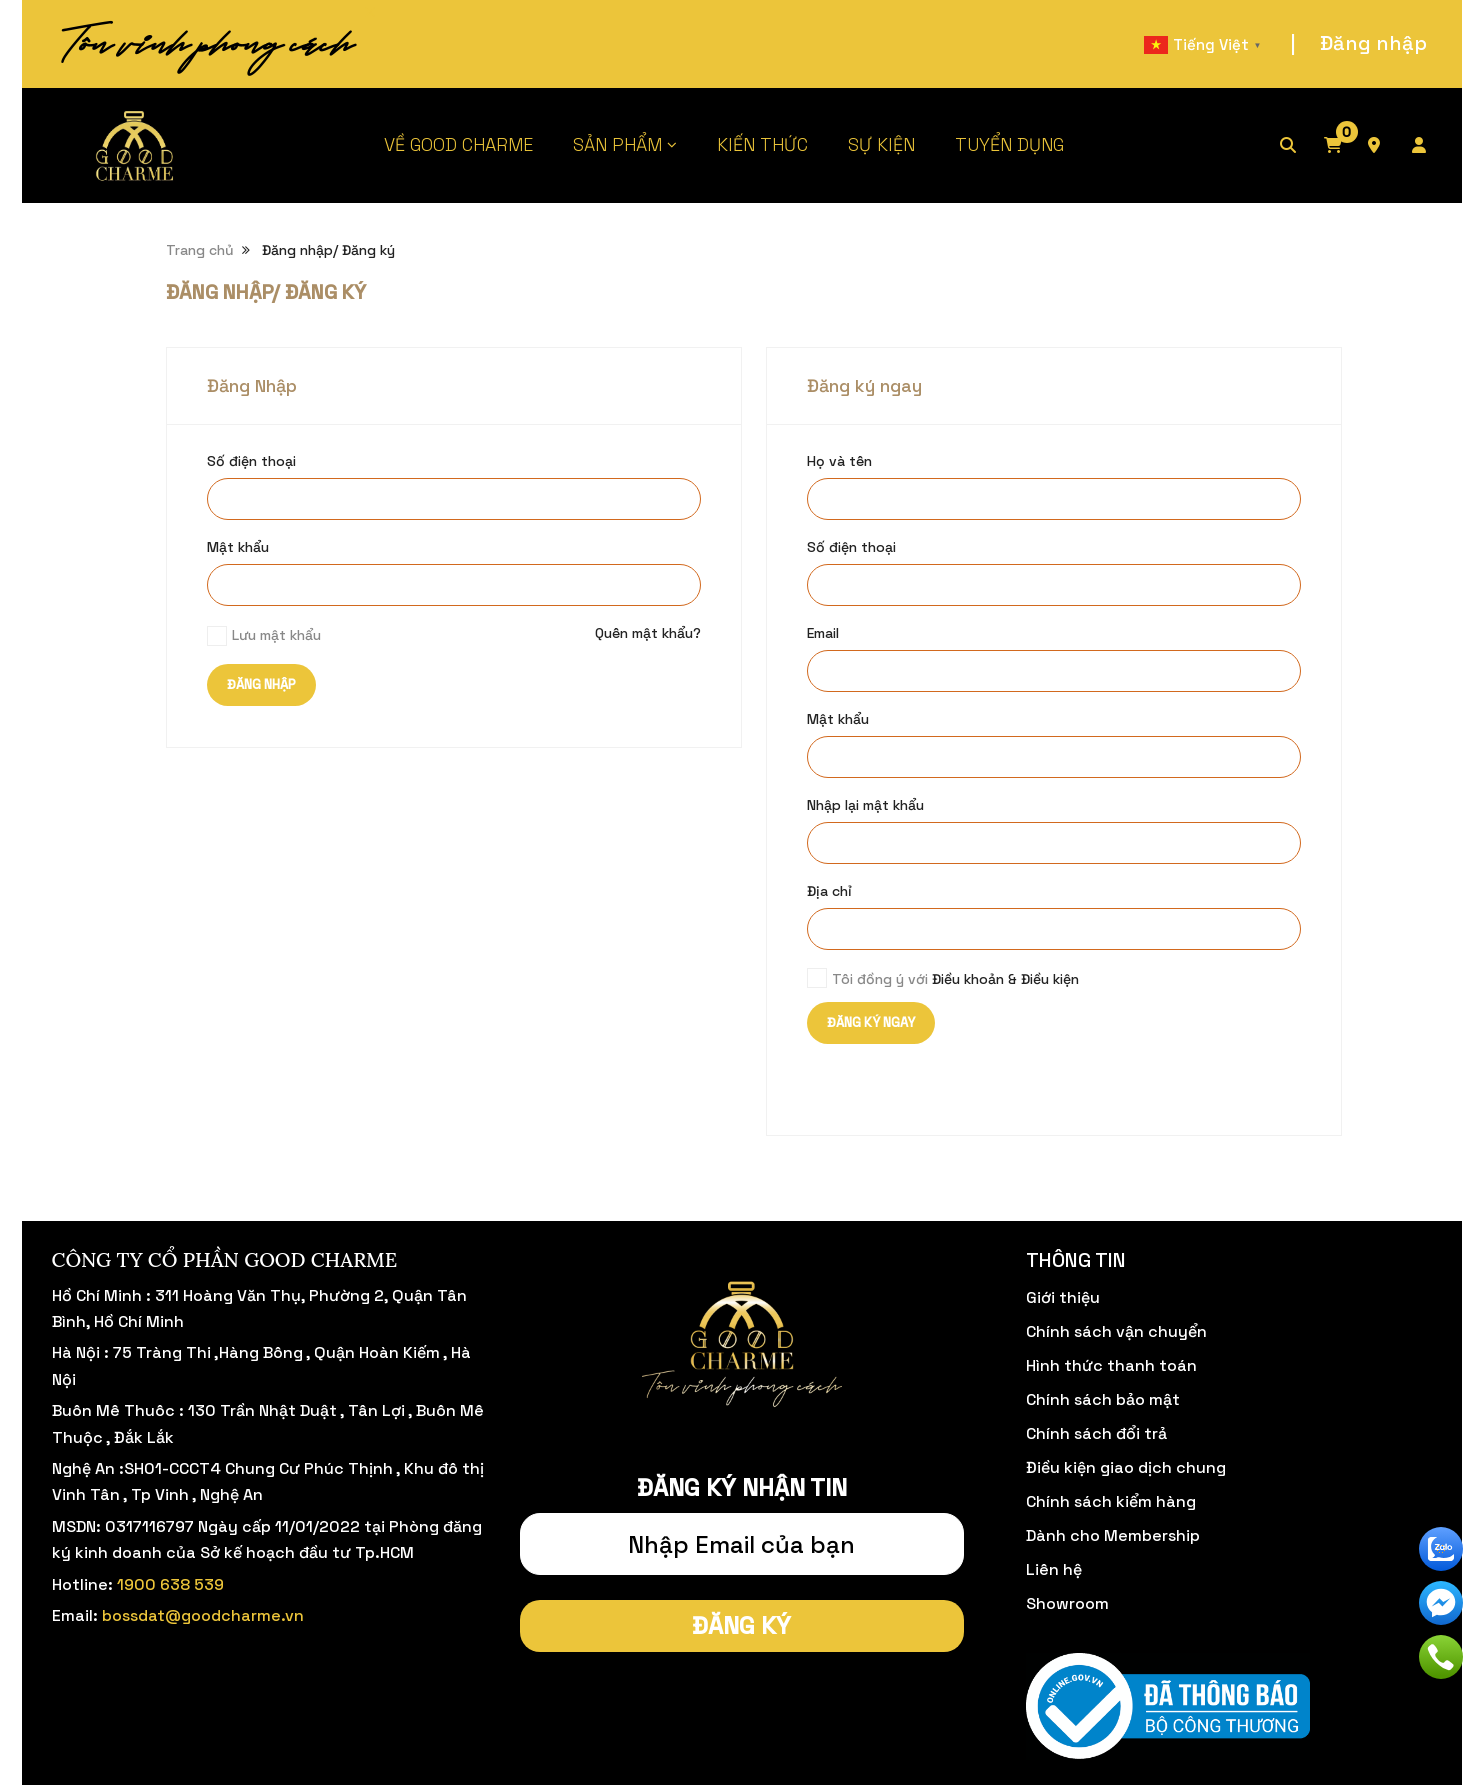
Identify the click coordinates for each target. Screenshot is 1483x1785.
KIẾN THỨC (762, 144)
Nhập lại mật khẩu (865, 805)
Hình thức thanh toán (1111, 1365)
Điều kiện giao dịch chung (1126, 1467)
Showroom (1067, 1603)
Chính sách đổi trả (1096, 1433)
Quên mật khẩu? (648, 633)
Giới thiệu (1063, 1297)
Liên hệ (1054, 1569)
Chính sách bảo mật (1103, 1399)
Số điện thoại (251, 461)
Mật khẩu (238, 547)
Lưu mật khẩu (276, 635)
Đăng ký (741, 1625)
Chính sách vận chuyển (1116, 1331)
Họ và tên (839, 461)
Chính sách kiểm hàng (1111, 1501)
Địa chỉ (829, 891)
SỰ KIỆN (881, 144)
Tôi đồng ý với (955, 979)
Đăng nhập (1373, 43)
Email (823, 633)
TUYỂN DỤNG (1009, 144)
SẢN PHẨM (617, 144)
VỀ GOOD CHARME (458, 144)
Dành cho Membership (1113, 1535)
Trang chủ (200, 250)
